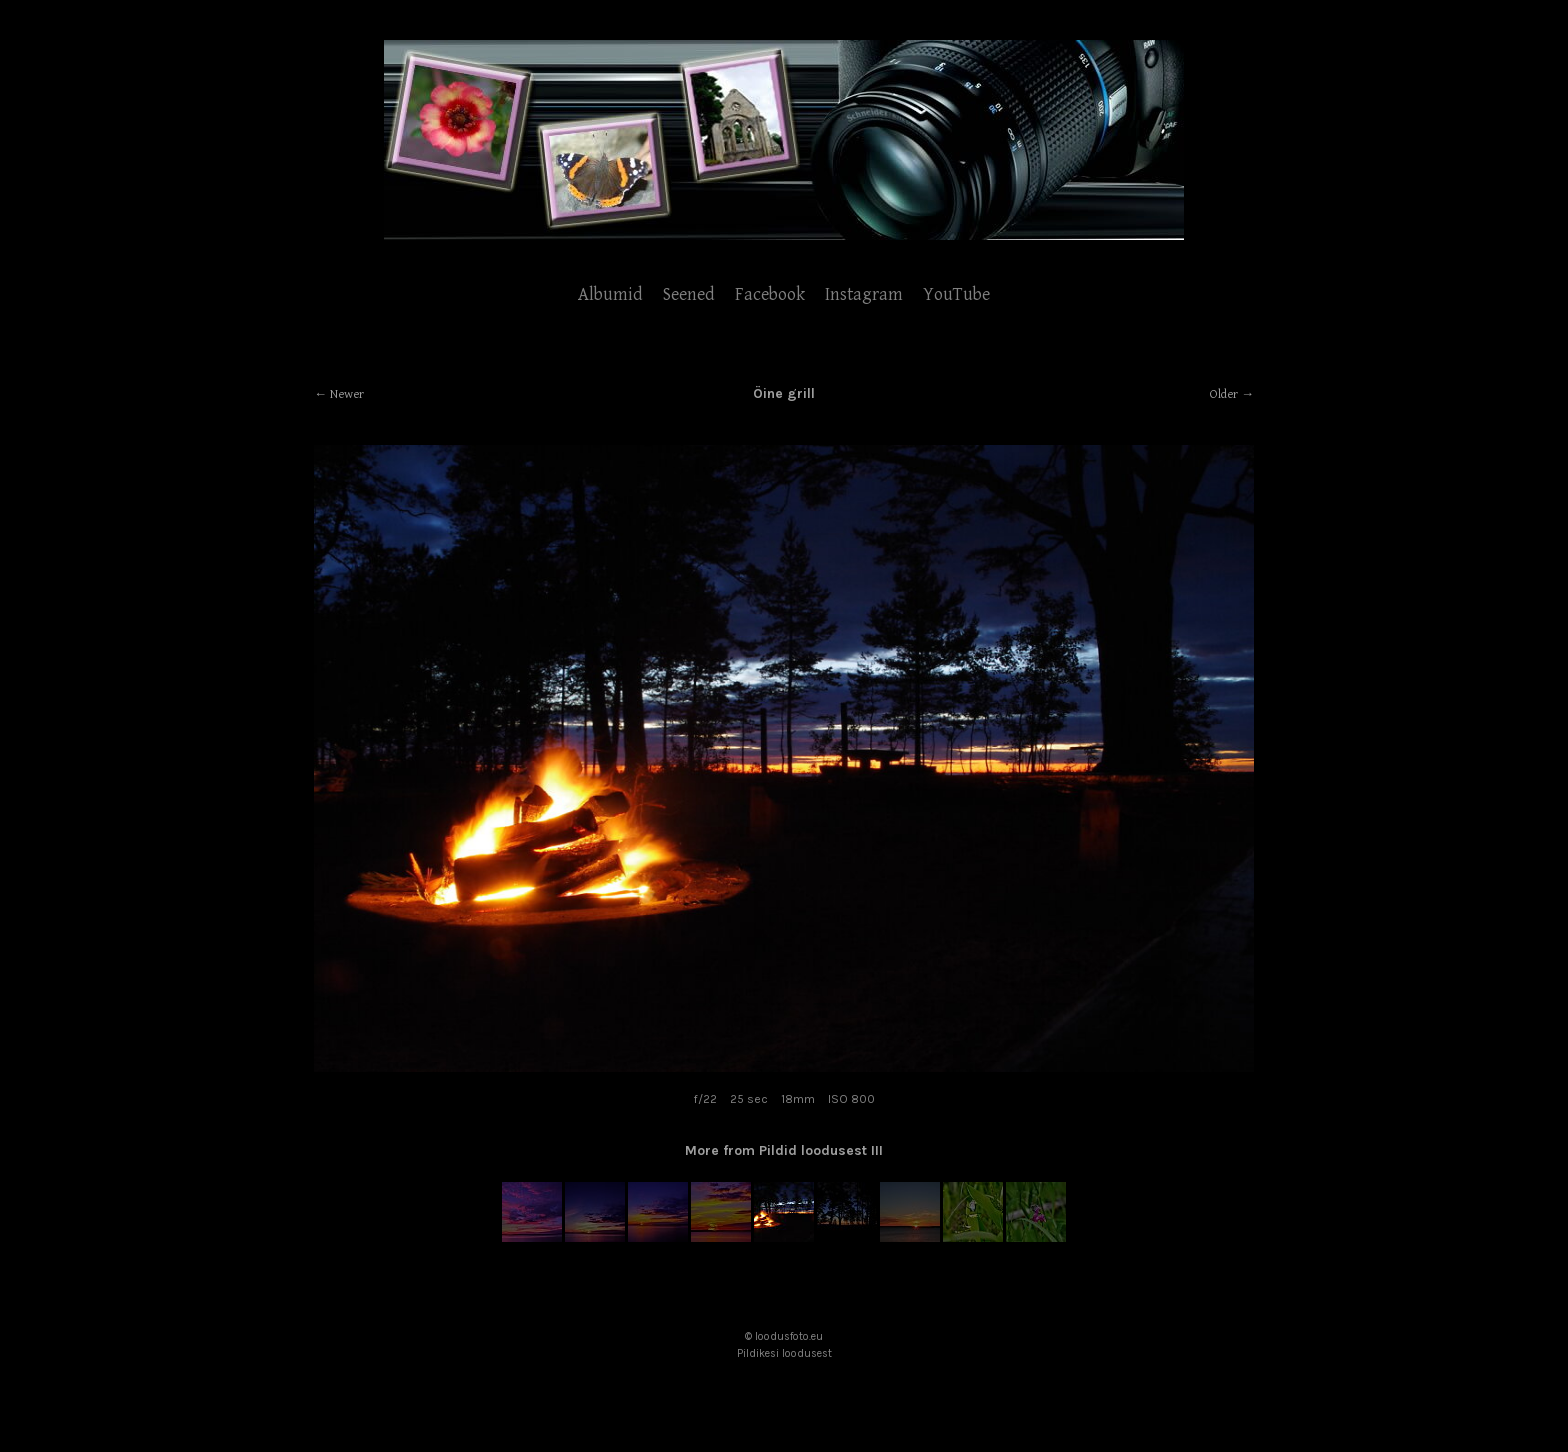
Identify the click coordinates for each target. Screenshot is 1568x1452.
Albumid (610, 294)
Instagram (864, 294)
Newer (347, 394)
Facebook (770, 294)
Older (1224, 394)
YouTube (956, 294)
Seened (689, 294)
